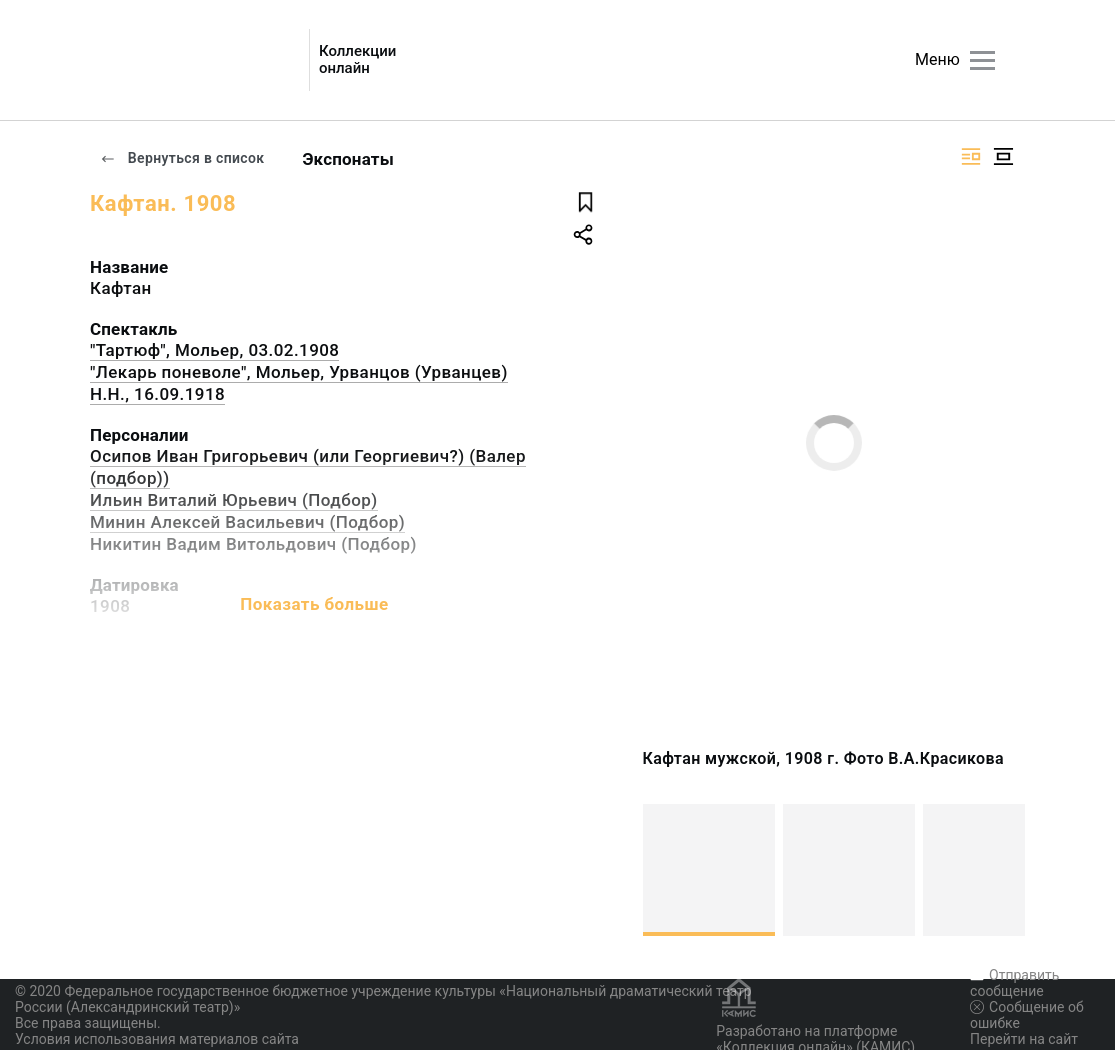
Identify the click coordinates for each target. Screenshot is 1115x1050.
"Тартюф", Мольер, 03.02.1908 (214, 350)
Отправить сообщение (1014, 983)
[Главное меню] (982, 60)
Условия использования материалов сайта (157, 1039)
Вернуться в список (182, 158)
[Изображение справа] (971, 156)
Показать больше (314, 604)
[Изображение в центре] (1003, 156)
